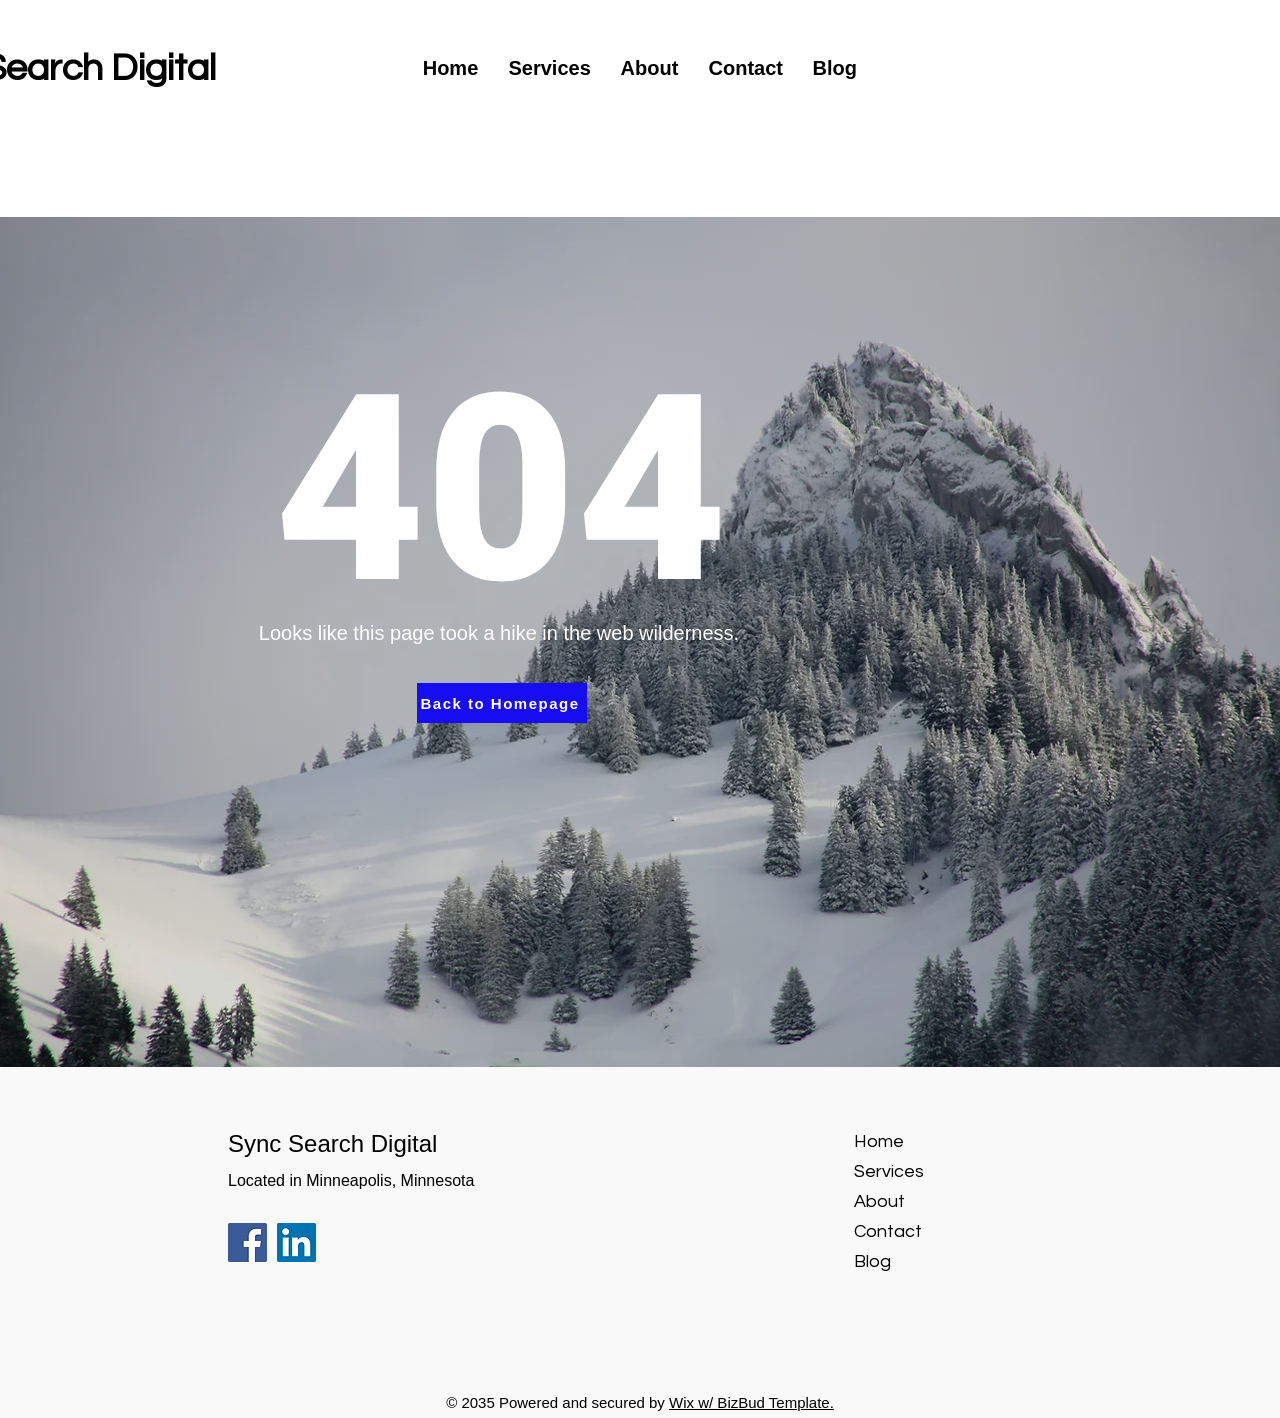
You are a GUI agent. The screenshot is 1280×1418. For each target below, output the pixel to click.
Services (889, 1171)
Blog (872, 1261)
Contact (888, 1231)
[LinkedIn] (296, 1242)
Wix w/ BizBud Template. (751, 1402)
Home (879, 1141)
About (879, 1201)
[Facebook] (247, 1242)
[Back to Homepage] (502, 703)
